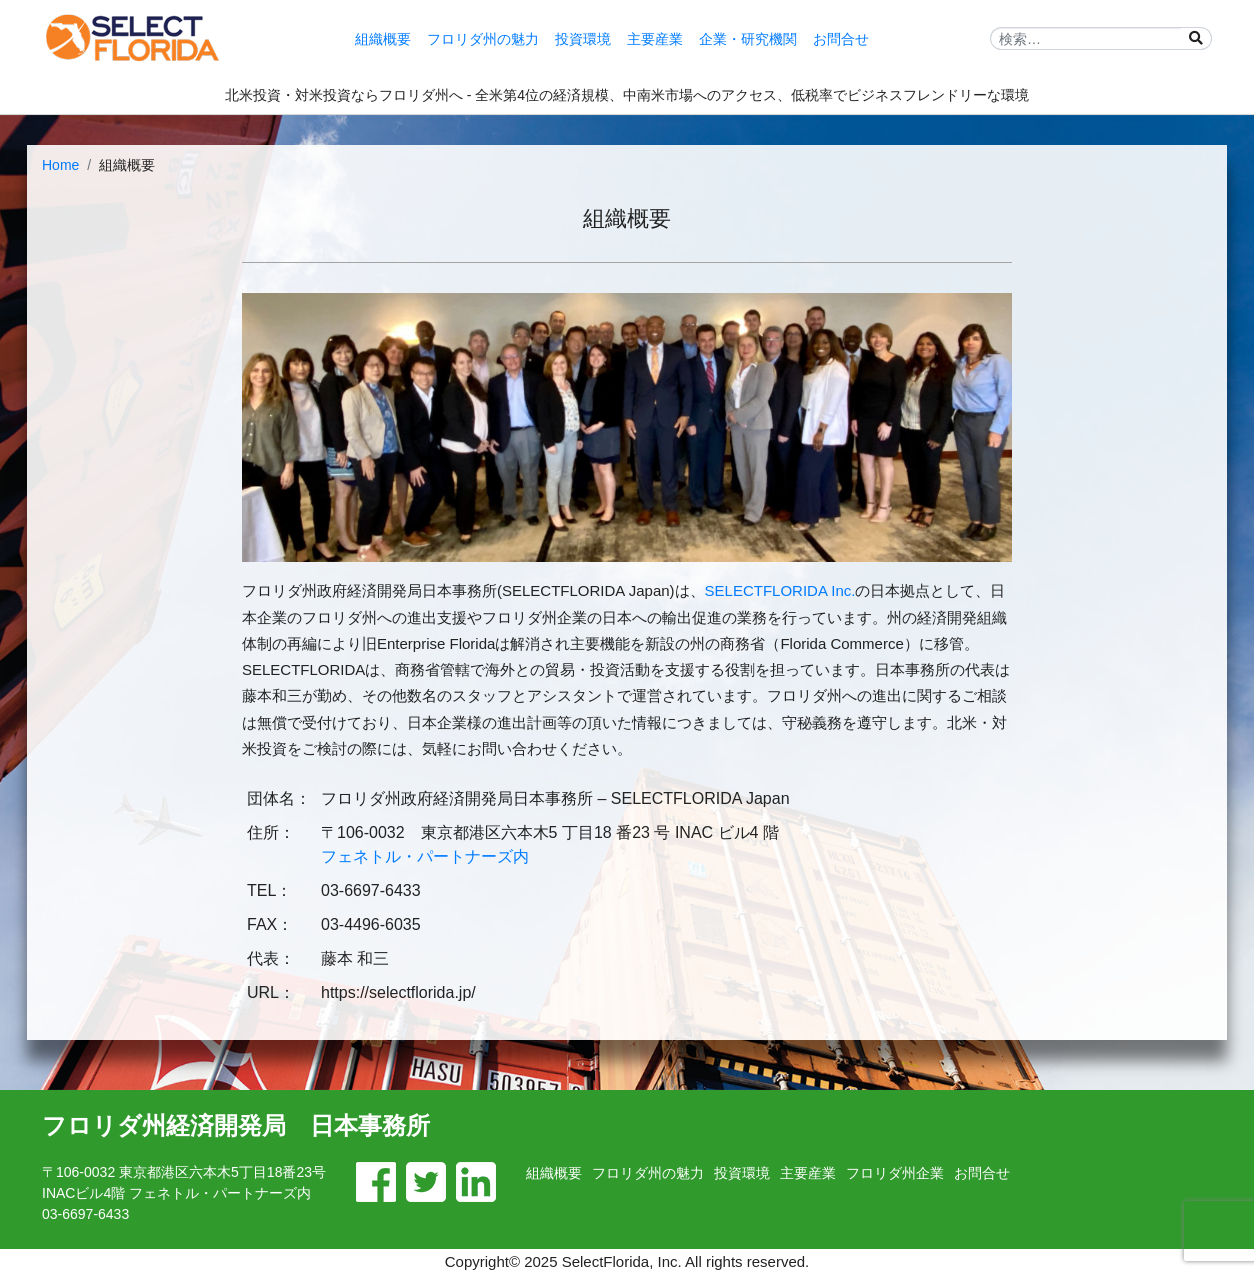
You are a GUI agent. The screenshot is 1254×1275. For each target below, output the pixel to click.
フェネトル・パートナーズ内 (425, 856)
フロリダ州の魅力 (483, 39)
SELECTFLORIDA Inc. (780, 590)
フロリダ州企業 (895, 1173)
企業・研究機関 (748, 39)
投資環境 (583, 39)
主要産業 (655, 39)
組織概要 (383, 39)
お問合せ (841, 39)
